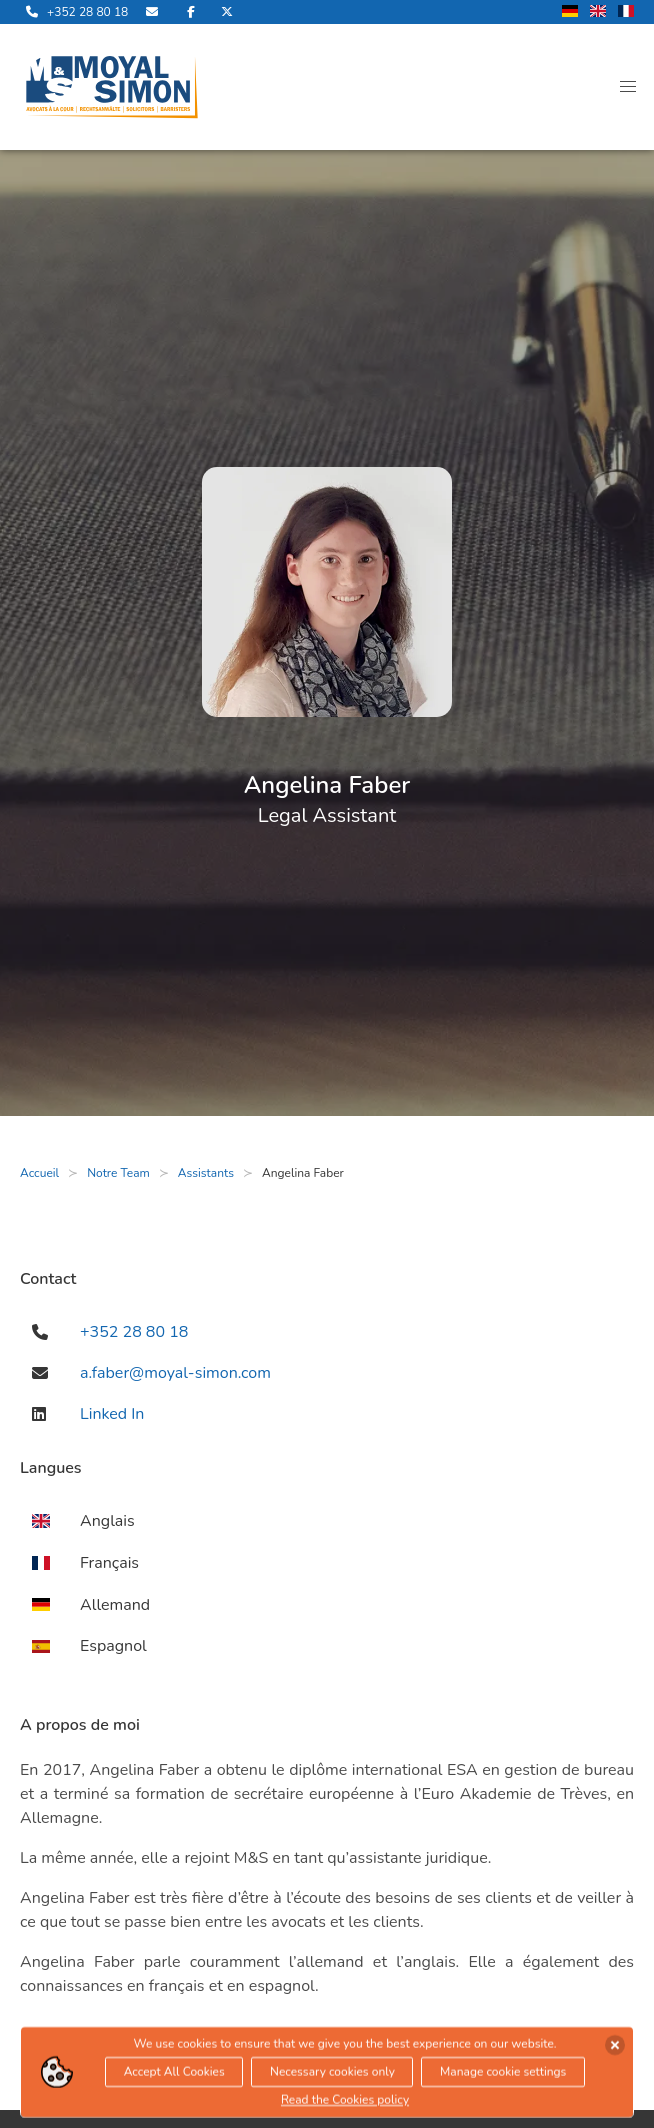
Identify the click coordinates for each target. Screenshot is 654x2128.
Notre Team (118, 1173)
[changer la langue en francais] (626, 12)
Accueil (39, 1173)
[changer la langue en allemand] (570, 12)
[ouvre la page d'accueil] (112, 87)
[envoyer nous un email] (153, 12)
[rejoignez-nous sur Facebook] (191, 12)
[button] (628, 87)
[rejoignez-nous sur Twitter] (227, 12)
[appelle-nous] (74, 12)
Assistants (206, 1173)
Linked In (112, 1414)
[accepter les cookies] (615, 2048)
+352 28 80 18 (134, 1332)
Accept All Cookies (174, 2075)
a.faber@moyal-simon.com (175, 1373)
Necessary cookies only (332, 2075)
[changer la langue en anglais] (598, 12)
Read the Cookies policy (345, 2103)
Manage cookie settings (503, 2075)
